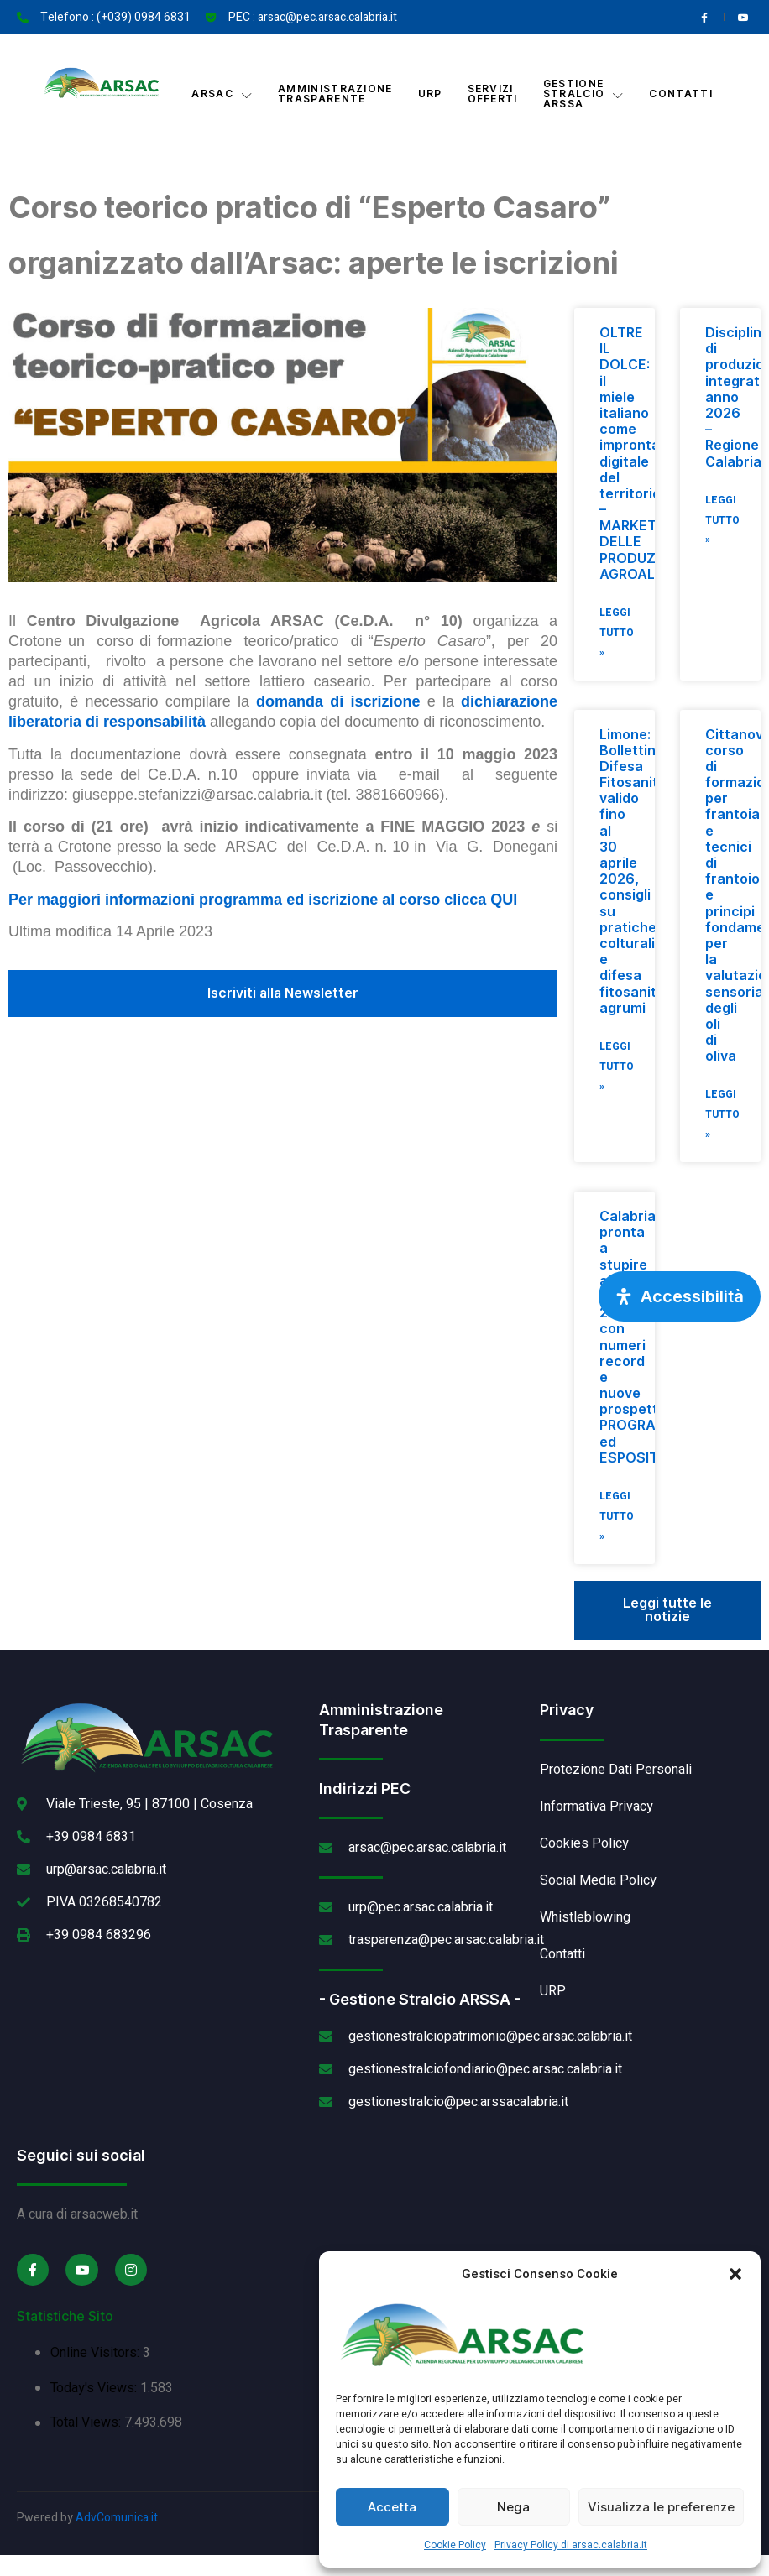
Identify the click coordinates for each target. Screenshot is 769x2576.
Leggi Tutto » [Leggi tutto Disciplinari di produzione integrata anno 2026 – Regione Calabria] (722, 521)
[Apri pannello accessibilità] (680, 1296)
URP (430, 93)
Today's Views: (95, 2389)
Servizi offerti (493, 93)
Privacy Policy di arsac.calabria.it (570, 2545)
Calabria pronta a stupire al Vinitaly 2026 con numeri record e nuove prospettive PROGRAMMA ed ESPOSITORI (644, 1337)
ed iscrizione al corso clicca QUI (401, 899)
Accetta (392, 2507)
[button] (735, 2274)
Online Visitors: (96, 2354)
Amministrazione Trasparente (335, 93)
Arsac (222, 94)
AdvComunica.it (117, 2518)
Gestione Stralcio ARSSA (584, 93)
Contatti (680, 93)
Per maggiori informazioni (103, 899)
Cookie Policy (455, 2545)
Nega (513, 2507)
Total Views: (87, 2424)
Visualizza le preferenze (661, 2507)
